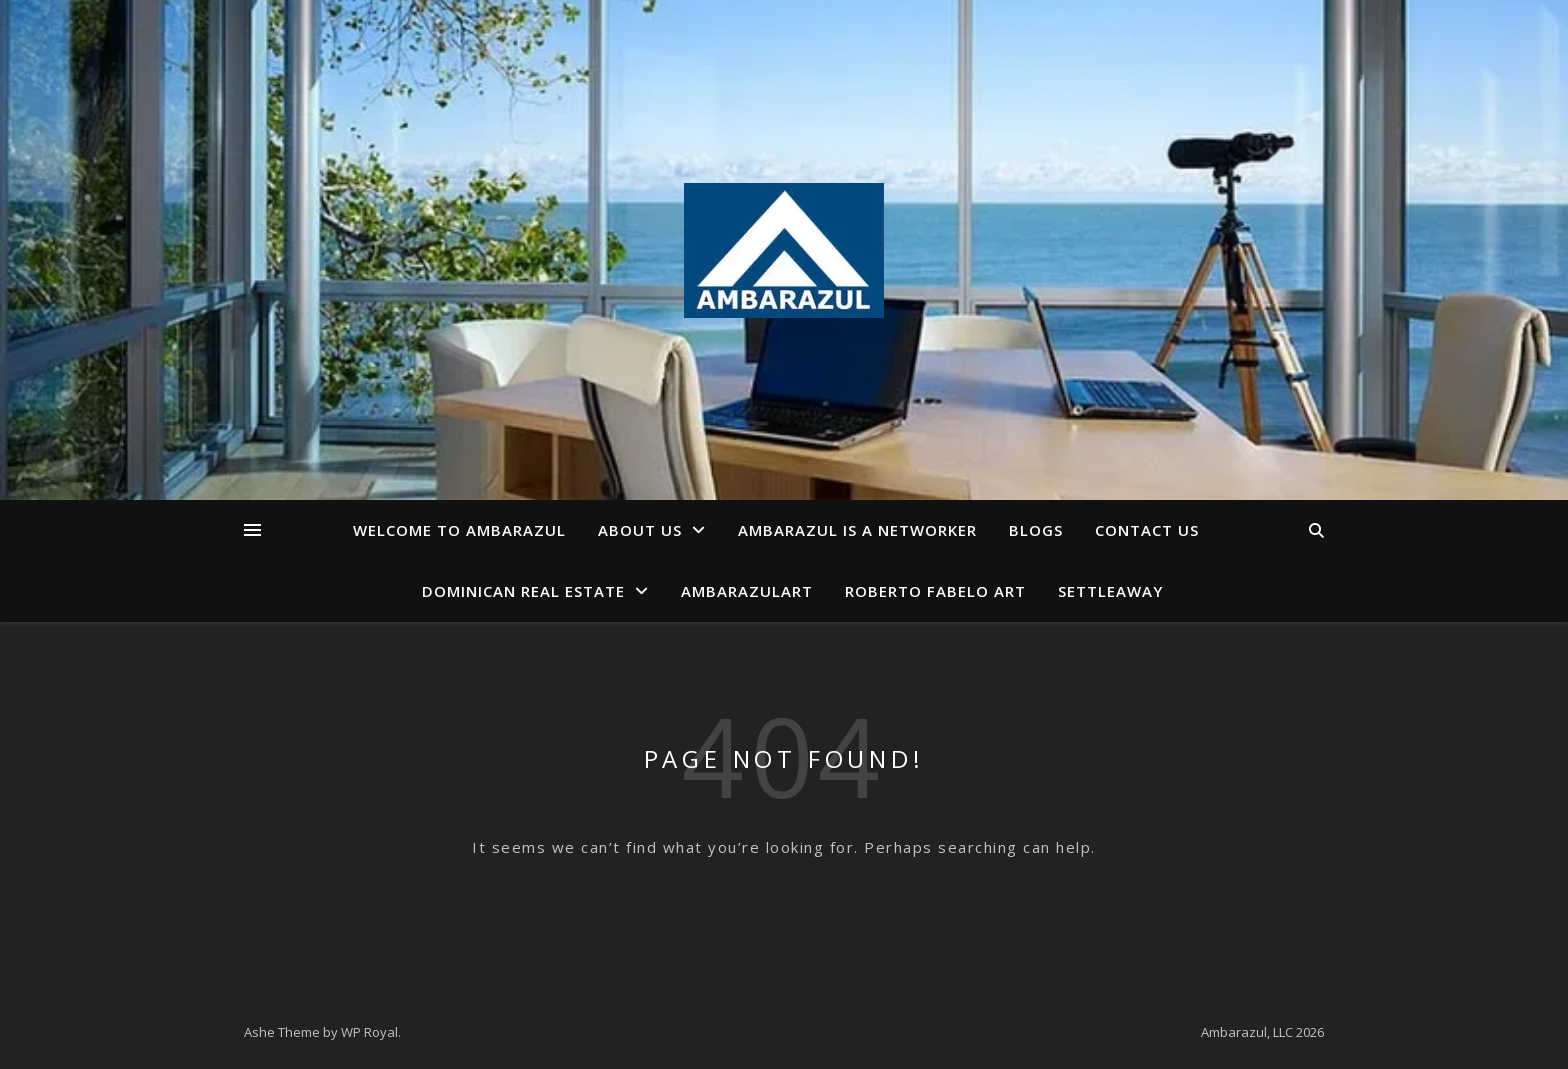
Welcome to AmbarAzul (459, 530)
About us (640, 530)
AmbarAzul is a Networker (857, 530)
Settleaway (1110, 591)
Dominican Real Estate (523, 591)
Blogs (1036, 530)
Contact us (1147, 530)
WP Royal (369, 1032)
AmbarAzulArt (747, 591)
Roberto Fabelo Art (935, 591)
